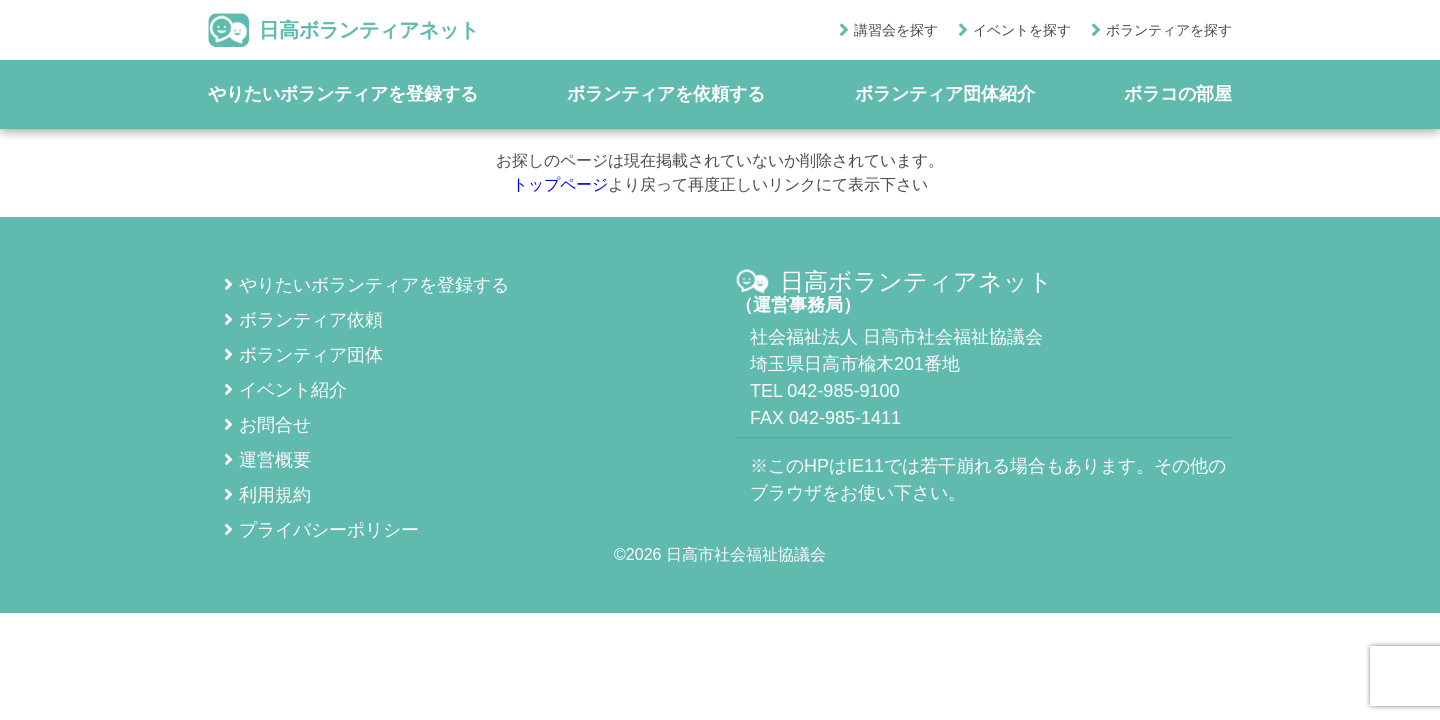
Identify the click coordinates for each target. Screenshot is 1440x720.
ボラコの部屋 (1178, 94)
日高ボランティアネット (343, 30)
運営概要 (267, 460)
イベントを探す (1022, 30)
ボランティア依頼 (303, 320)
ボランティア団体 (303, 355)
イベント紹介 (285, 390)
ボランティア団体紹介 (945, 94)
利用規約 (267, 495)
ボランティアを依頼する (666, 94)
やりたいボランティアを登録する (343, 94)
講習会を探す (896, 30)
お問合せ (267, 425)
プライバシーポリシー (321, 530)
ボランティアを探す (1169, 30)
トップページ (560, 184)
